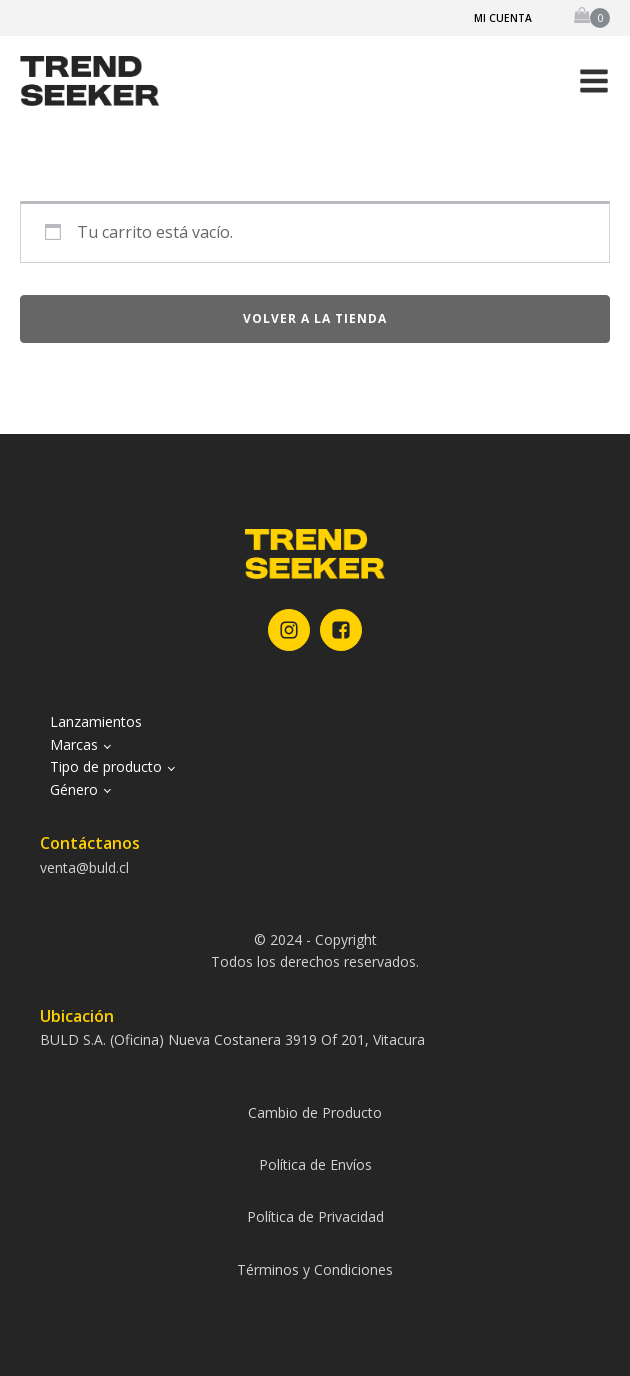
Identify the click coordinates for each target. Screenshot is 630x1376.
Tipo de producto (106, 766)
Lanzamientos (96, 721)
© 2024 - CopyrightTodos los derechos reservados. (315, 950)
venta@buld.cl (84, 867)
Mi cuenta (503, 18)
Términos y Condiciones (315, 1269)
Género (74, 789)
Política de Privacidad (315, 1216)
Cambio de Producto (315, 1112)
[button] (594, 81)
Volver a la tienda (315, 318)
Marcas (74, 744)
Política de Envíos (315, 1164)
